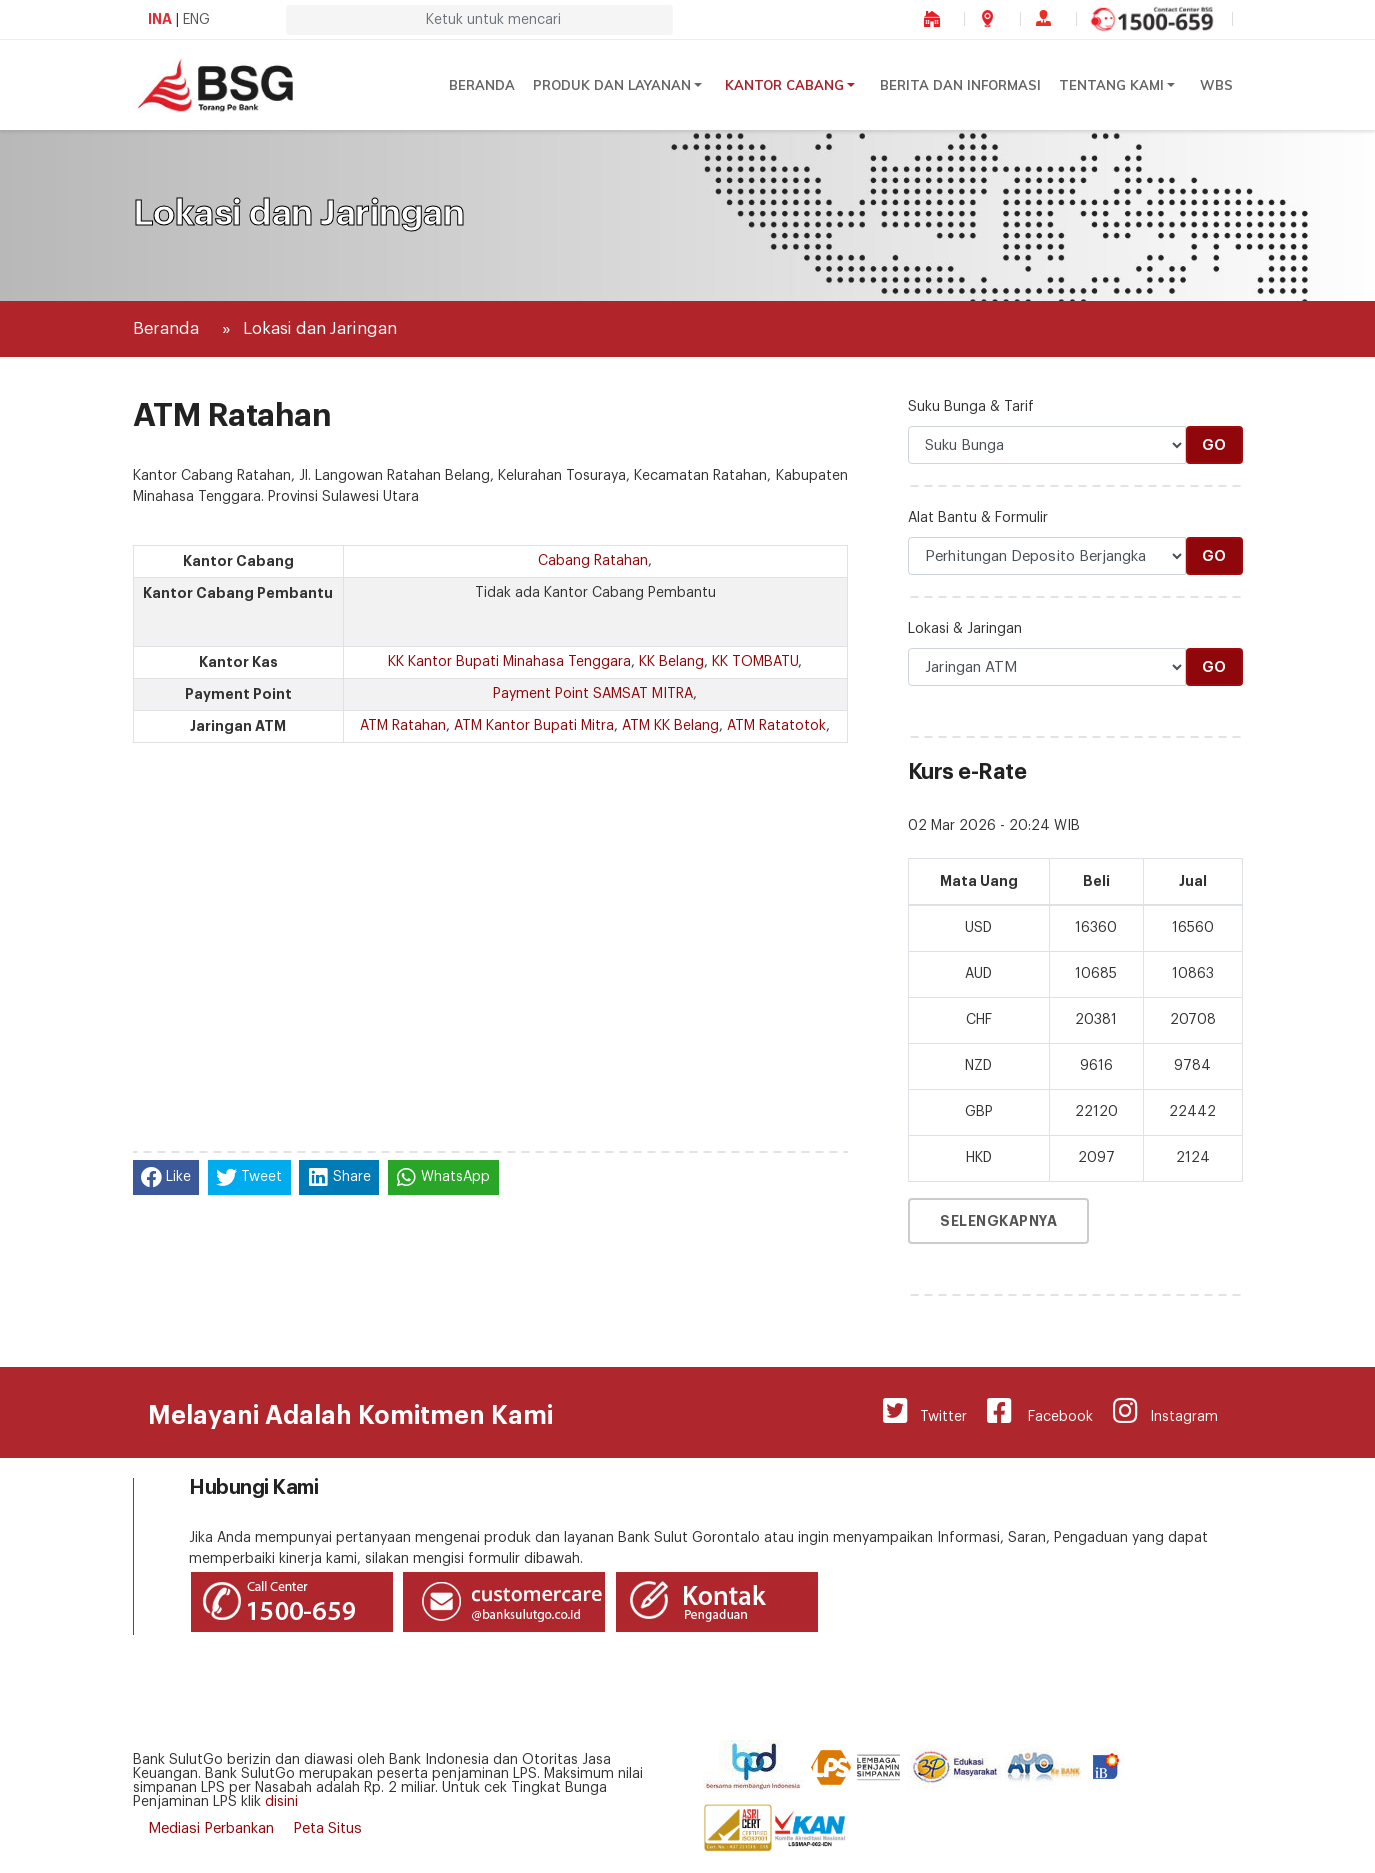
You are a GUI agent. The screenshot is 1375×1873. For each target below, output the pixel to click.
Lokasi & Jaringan (965, 629)
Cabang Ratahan (593, 561)
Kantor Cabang (784, 85)
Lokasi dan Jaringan (320, 328)
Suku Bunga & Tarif (971, 407)
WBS (1216, 85)
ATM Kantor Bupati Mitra (534, 726)
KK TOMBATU (755, 662)
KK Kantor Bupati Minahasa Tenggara (509, 662)
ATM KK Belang (670, 726)
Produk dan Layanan (612, 85)
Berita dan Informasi (960, 85)
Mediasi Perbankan (211, 1828)
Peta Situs (327, 1828)
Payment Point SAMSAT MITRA (593, 694)
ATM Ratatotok (776, 726)
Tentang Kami (1111, 85)
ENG (196, 20)
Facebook (1040, 1411)
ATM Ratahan (403, 726)
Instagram (1165, 1411)
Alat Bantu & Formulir (978, 518)
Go (1214, 445)
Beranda (482, 85)
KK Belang (671, 662)
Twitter (925, 1411)
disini (281, 1802)
